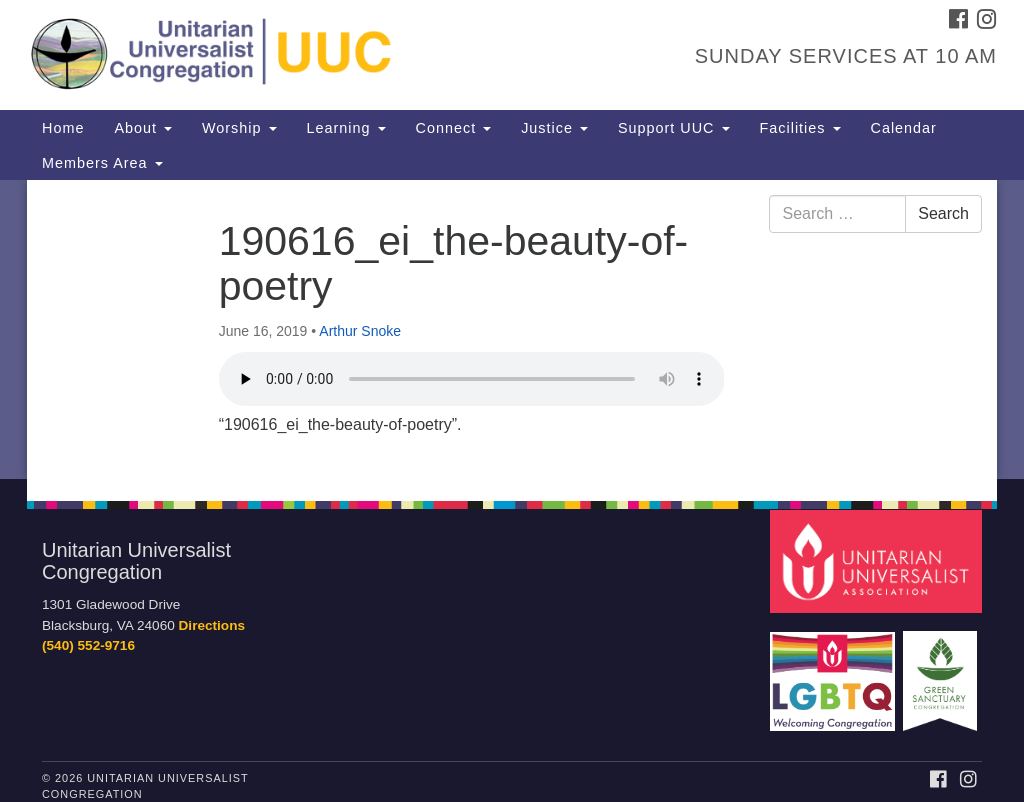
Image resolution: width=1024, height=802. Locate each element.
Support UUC (674, 128)
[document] (512, 329)
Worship (239, 128)
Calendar (904, 128)
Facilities (800, 128)
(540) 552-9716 (88, 645)
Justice (554, 128)
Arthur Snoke (360, 331)
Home (63, 128)
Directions (212, 625)
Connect (454, 128)
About (143, 128)
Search (943, 213)
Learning (346, 128)
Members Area (102, 163)
